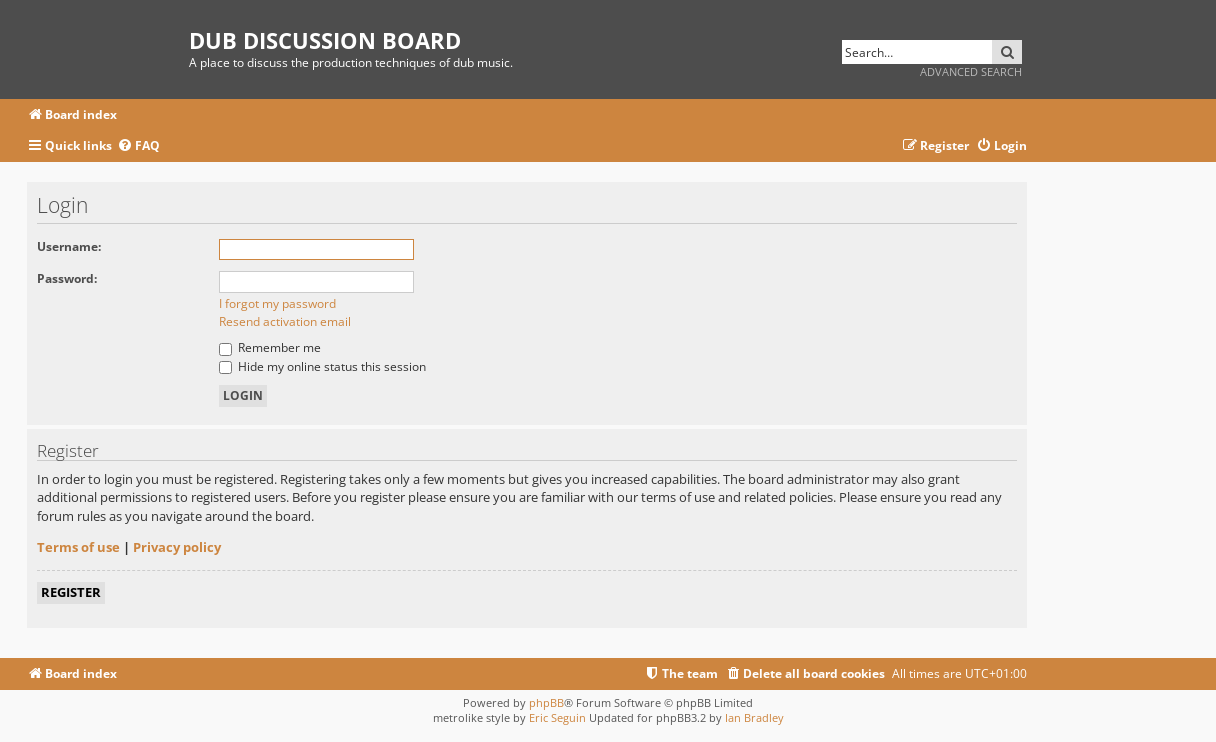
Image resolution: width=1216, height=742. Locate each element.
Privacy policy (177, 547)
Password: (67, 278)
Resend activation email (285, 321)
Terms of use (78, 547)
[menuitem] (138, 146)
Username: (69, 246)
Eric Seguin (557, 717)
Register (71, 592)
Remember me (270, 347)
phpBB (546, 702)
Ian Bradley (754, 717)
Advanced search (971, 71)
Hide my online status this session (322, 366)
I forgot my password (277, 303)
